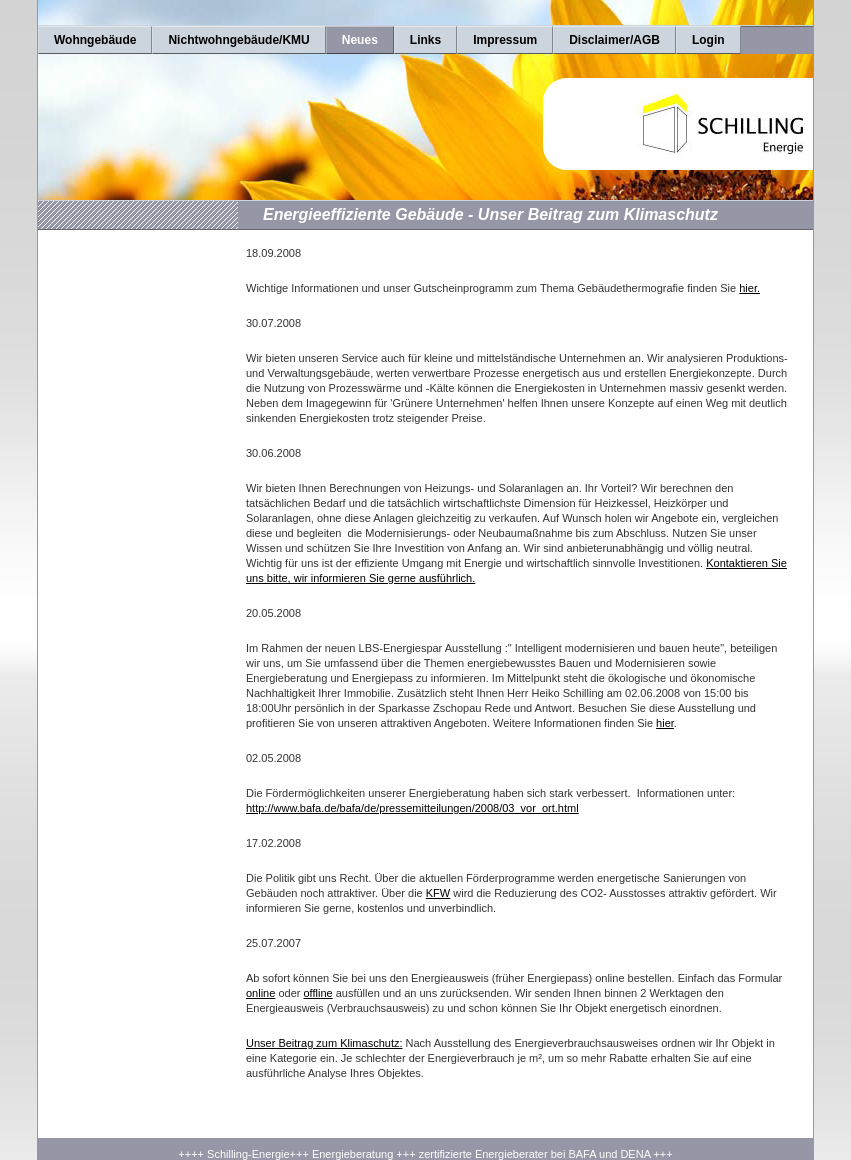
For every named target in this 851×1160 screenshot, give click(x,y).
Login (708, 40)
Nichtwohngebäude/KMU (238, 40)
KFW (438, 893)
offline (318, 993)
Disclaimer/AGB (614, 40)
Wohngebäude (95, 40)
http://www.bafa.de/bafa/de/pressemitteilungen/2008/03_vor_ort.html (412, 808)
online (260, 993)
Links (425, 40)
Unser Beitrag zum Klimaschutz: (324, 1043)
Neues (360, 40)
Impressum (505, 40)
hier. (749, 288)
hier (665, 723)
